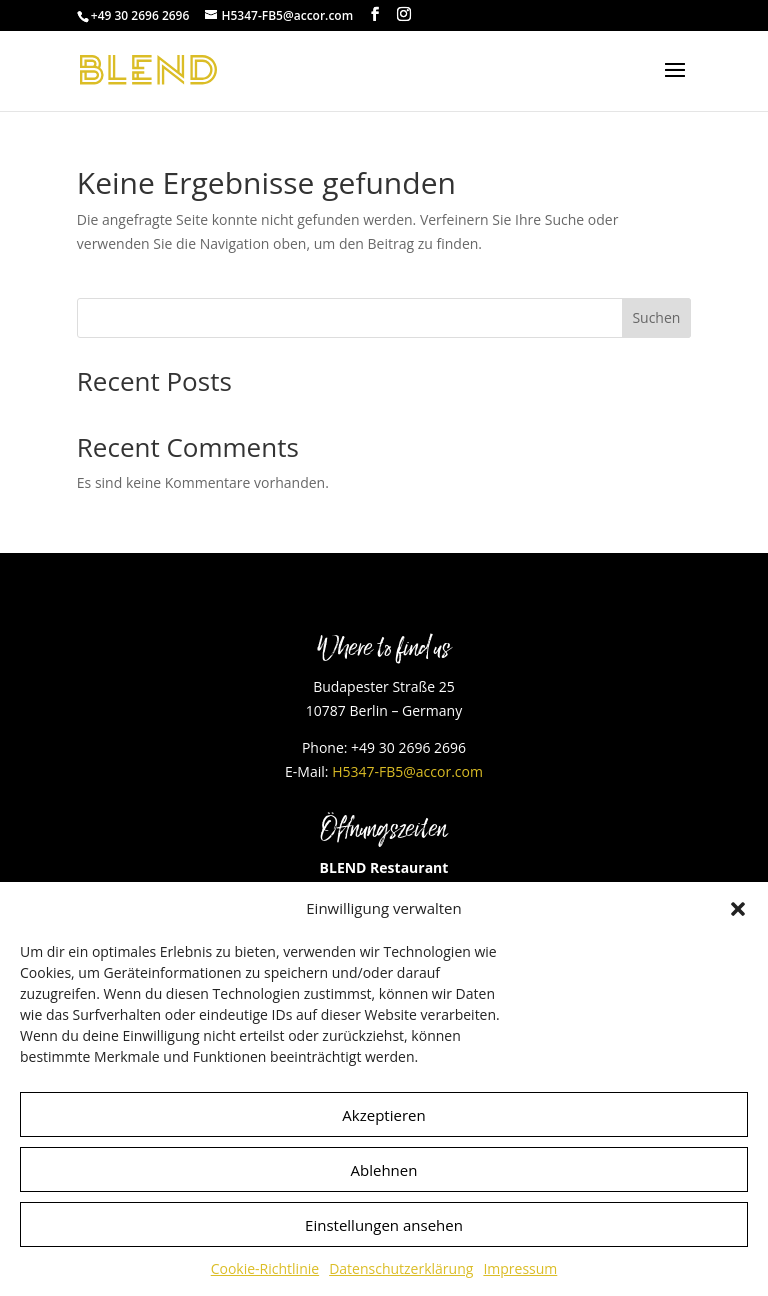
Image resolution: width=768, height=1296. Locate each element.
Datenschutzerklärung (401, 1268)
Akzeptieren (383, 1115)
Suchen (656, 317)
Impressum (520, 1268)
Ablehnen (384, 1170)
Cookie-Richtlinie (265, 1268)
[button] (738, 909)
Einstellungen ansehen (384, 1225)
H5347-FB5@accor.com (407, 771)
